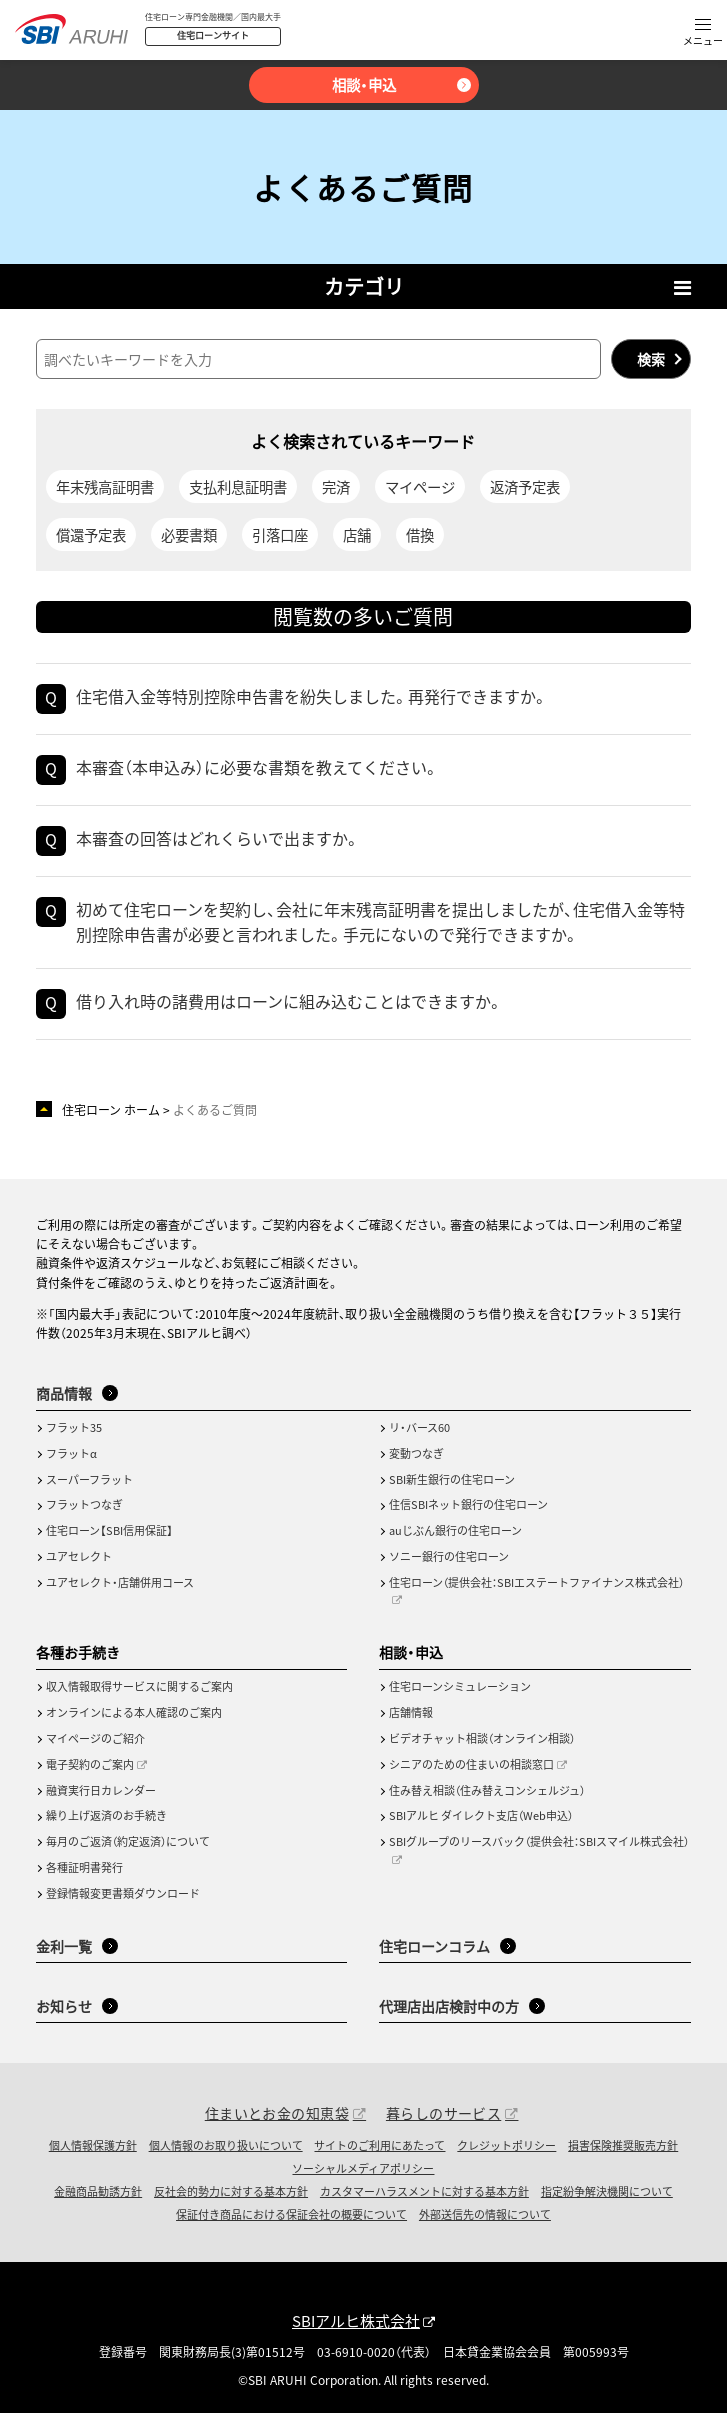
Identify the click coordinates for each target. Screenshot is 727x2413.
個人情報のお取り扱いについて (226, 2145)
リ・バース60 (419, 1427)
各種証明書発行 (84, 1867)
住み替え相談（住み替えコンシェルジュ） (487, 1790)
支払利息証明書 (238, 486)
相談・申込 (364, 84)
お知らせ (64, 2006)
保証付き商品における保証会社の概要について (291, 2214)
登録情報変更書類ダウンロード (123, 1893)
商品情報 (64, 1393)
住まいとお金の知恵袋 (277, 2113)
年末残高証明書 (105, 486)
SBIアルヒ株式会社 (356, 2320)
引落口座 (280, 534)
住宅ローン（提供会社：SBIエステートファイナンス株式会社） (536, 1582)
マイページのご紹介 (95, 1738)
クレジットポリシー (506, 2145)
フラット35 (74, 1427)
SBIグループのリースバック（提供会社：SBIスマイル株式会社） (539, 1841)
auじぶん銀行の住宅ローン (455, 1530)
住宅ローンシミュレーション (460, 1686)
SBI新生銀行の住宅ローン (452, 1479)
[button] (703, 33)
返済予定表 (525, 486)
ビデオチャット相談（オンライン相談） (482, 1738)
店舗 (357, 534)
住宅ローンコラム (434, 1946)
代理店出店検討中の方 (449, 2006)
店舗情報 (411, 1712)
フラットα (71, 1453)
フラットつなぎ (84, 1504)
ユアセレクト (79, 1556)
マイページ (420, 486)
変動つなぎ (416, 1453)
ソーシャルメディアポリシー (363, 2168)
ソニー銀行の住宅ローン (449, 1556)
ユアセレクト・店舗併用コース (120, 1582)
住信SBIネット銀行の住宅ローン (468, 1504)
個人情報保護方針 (93, 2145)
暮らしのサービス (443, 2113)
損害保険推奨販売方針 (623, 2145)
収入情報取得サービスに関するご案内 (139, 1686)
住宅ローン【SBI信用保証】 (109, 1530)
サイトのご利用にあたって (379, 2145)
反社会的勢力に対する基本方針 (231, 2191)
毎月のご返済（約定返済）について (128, 1841)
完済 (336, 486)
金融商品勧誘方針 (98, 2191)
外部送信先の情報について (485, 2214)
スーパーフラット (89, 1479)
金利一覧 (64, 1946)
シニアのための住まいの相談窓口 (471, 1764)
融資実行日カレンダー (101, 1790)
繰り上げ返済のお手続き (106, 1815)
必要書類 (189, 534)
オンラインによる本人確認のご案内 (134, 1712)
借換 (420, 534)
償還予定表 (91, 534)
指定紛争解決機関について (607, 2191)
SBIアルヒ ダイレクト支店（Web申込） (481, 1815)
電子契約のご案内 (90, 1764)
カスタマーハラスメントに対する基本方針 (424, 2191)
